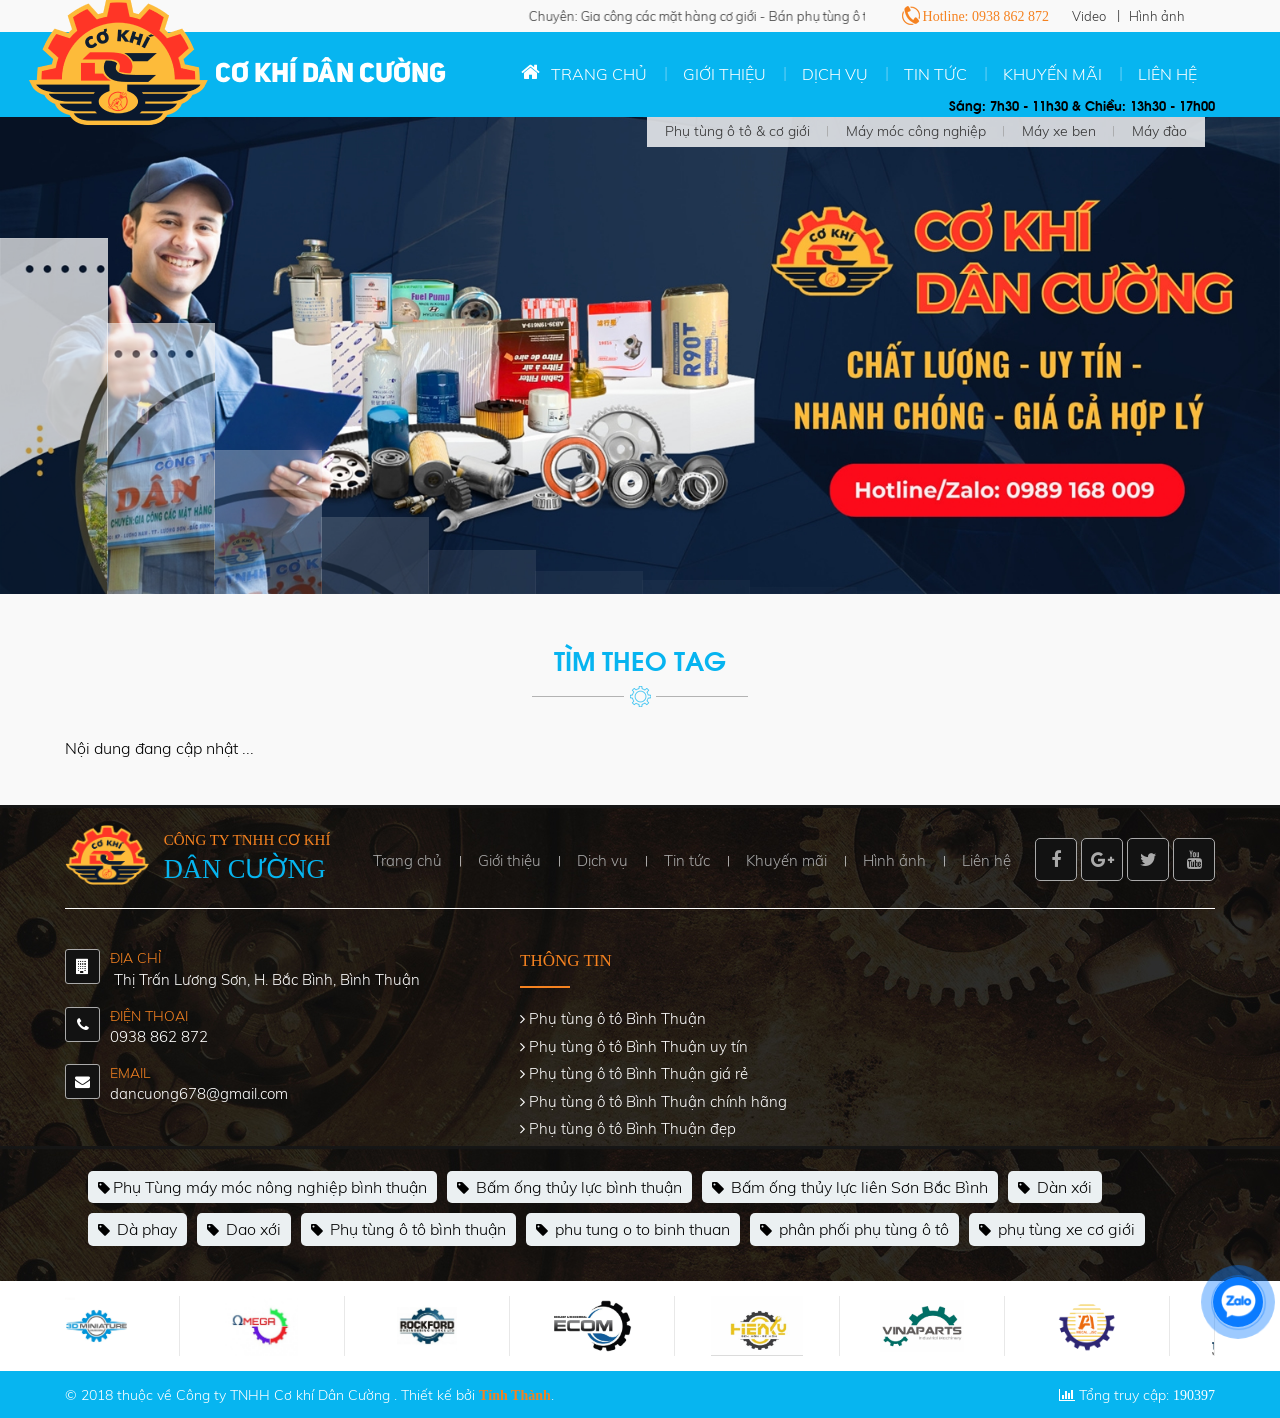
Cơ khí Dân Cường (330, 75)
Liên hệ (1167, 74)
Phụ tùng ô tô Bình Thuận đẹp (632, 1128)
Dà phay (137, 1230)
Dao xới (244, 1230)
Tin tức (935, 74)
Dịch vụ (835, 74)
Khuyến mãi (1052, 74)
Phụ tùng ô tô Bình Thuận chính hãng (658, 1101)
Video (1089, 16)
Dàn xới (1055, 1188)
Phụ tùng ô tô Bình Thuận (617, 1018)
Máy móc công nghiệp (916, 131)
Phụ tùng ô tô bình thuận (408, 1230)
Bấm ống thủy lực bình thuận (569, 1188)
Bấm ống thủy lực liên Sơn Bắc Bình (850, 1188)
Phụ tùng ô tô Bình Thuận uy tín (638, 1046)
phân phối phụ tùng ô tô (854, 1230)
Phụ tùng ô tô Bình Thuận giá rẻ (638, 1073)
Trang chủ (599, 74)
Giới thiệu (724, 74)
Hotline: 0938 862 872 (986, 16)
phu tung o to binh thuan (633, 1230)
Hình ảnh (1157, 16)
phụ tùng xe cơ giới (1057, 1230)
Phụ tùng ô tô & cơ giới (737, 131)
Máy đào (1159, 131)
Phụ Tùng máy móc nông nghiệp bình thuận (262, 1188)
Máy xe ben (1059, 131)
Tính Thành (515, 1395)
